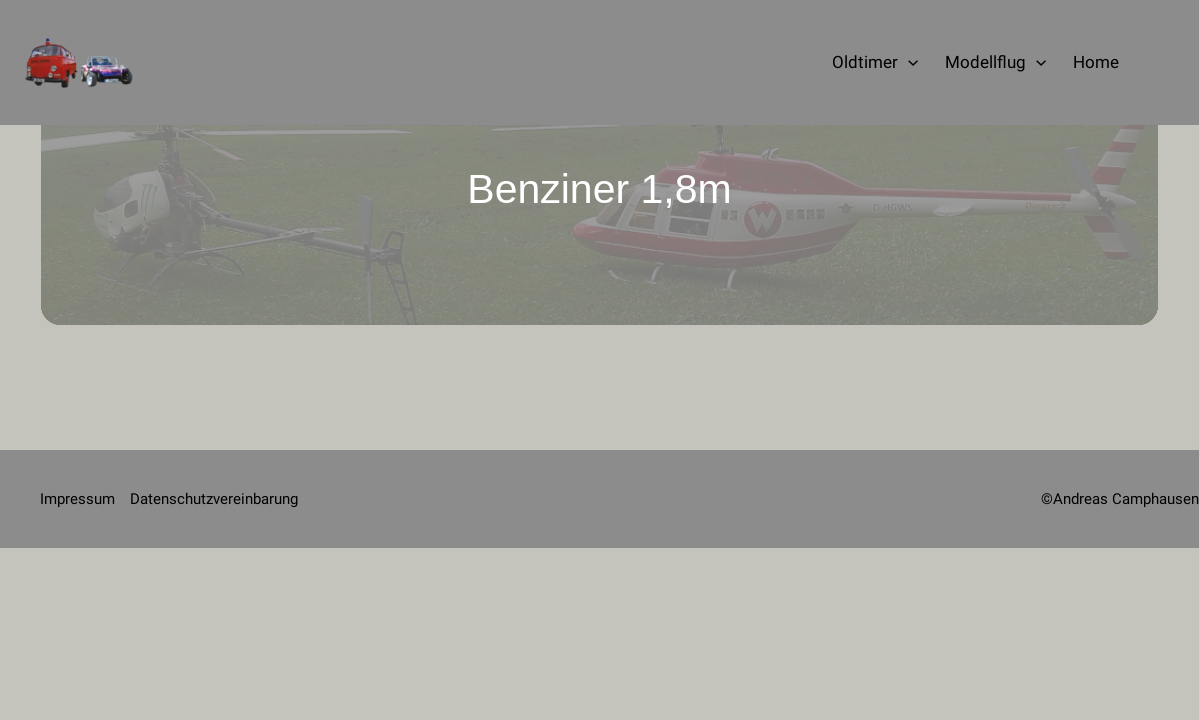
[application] (908, 62)
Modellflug (995, 62)
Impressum (77, 499)
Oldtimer (875, 62)
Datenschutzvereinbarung (214, 499)
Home (1096, 62)
